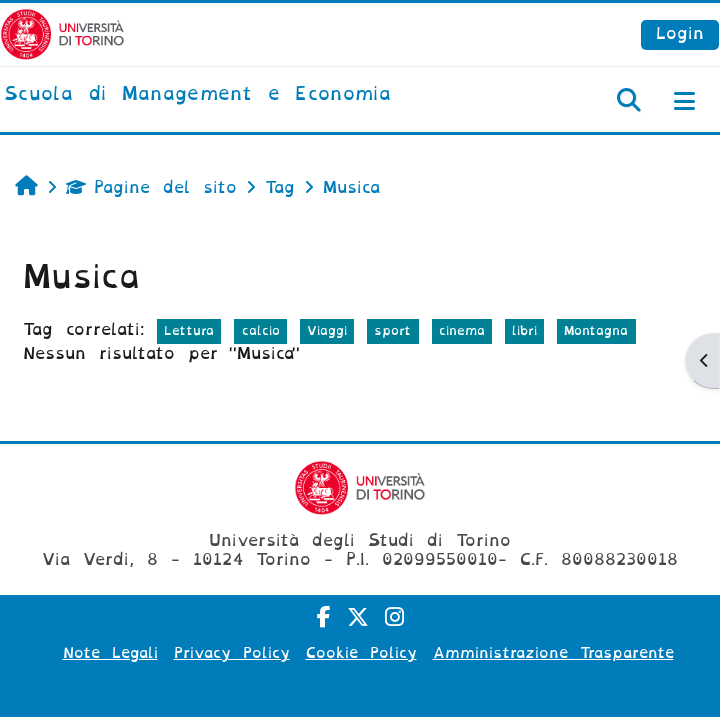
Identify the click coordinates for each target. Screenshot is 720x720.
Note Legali (110, 653)
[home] (197, 95)
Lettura (189, 330)
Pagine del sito (151, 187)
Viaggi (327, 330)
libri (524, 330)
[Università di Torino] (62, 33)
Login (680, 33)
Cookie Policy (361, 653)
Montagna (596, 330)
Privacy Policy (232, 653)
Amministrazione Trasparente (553, 653)
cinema (462, 330)
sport (392, 330)
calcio (261, 330)
